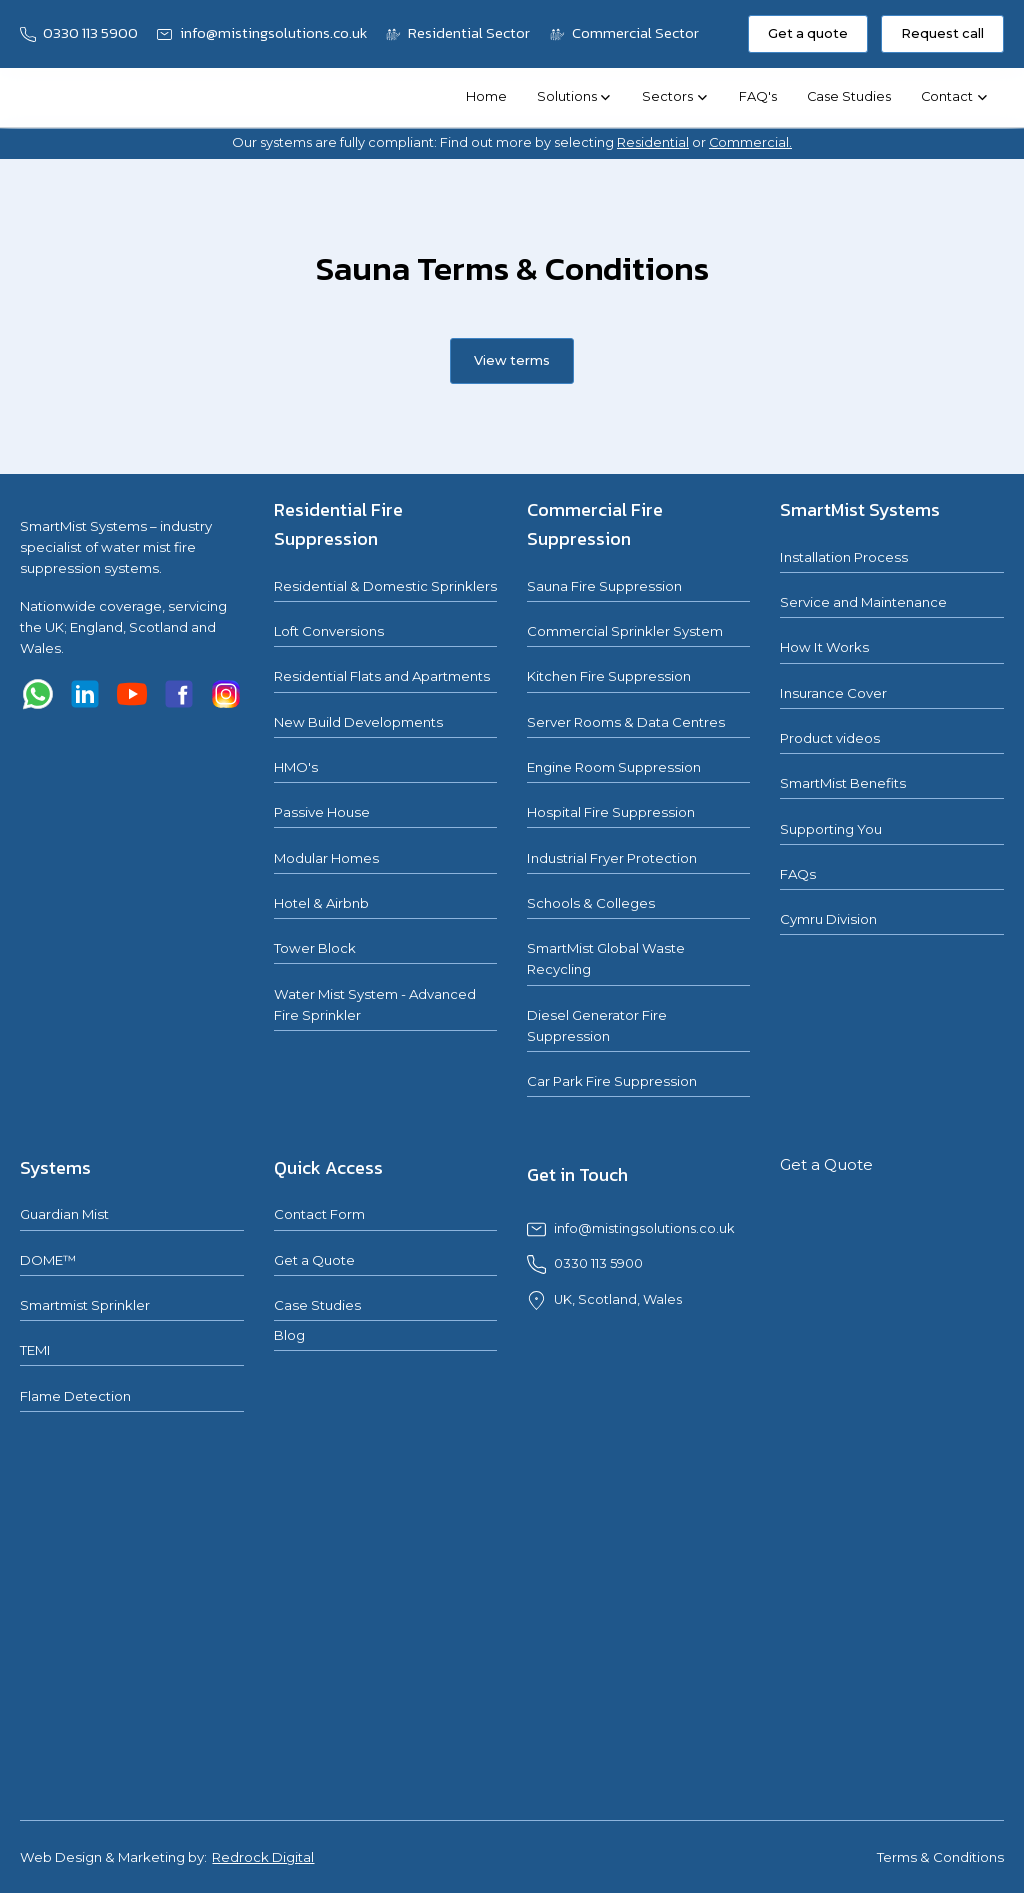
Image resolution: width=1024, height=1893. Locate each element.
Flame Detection (75, 1396)
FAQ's (758, 96)
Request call (942, 33)
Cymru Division (828, 919)
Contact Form (319, 1214)
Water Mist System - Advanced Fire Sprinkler (375, 1004)
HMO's (296, 767)
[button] (574, 98)
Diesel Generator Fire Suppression (597, 1025)
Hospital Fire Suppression (611, 812)
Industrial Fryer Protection (612, 858)
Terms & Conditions (940, 1857)
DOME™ (48, 1260)
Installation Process (844, 557)
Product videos (830, 738)
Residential (653, 142)
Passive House (322, 812)
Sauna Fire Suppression (604, 586)
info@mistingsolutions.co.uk (644, 1228)
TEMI (35, 1350)
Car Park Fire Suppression (612, 1081)
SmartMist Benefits (843, 783)
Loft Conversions (329, 631)
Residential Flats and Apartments (382, 676)
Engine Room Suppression (614, 767)
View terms (512, 360)
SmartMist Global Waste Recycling (606, 958)
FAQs (798, 874)
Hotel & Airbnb (321, 903)
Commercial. (750, 142)
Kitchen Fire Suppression (609, 676)
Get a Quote (314, 1260)
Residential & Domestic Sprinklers (385, 586)
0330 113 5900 (598, 1263)
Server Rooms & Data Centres (626, 722)
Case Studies (849, 96)
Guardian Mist (64, 1214)
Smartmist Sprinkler (85, 1305)
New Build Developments (358, 722)
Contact (947, 96)
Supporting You (831, 829)
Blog (289, 1335)
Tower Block (315, 948)
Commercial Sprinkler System (625, 631)
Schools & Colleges (591, 903)
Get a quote (808, 33)
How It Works (824, 647)
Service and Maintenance (863, 602)
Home (486, 96)
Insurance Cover (833, 693)
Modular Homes (326, 858)
